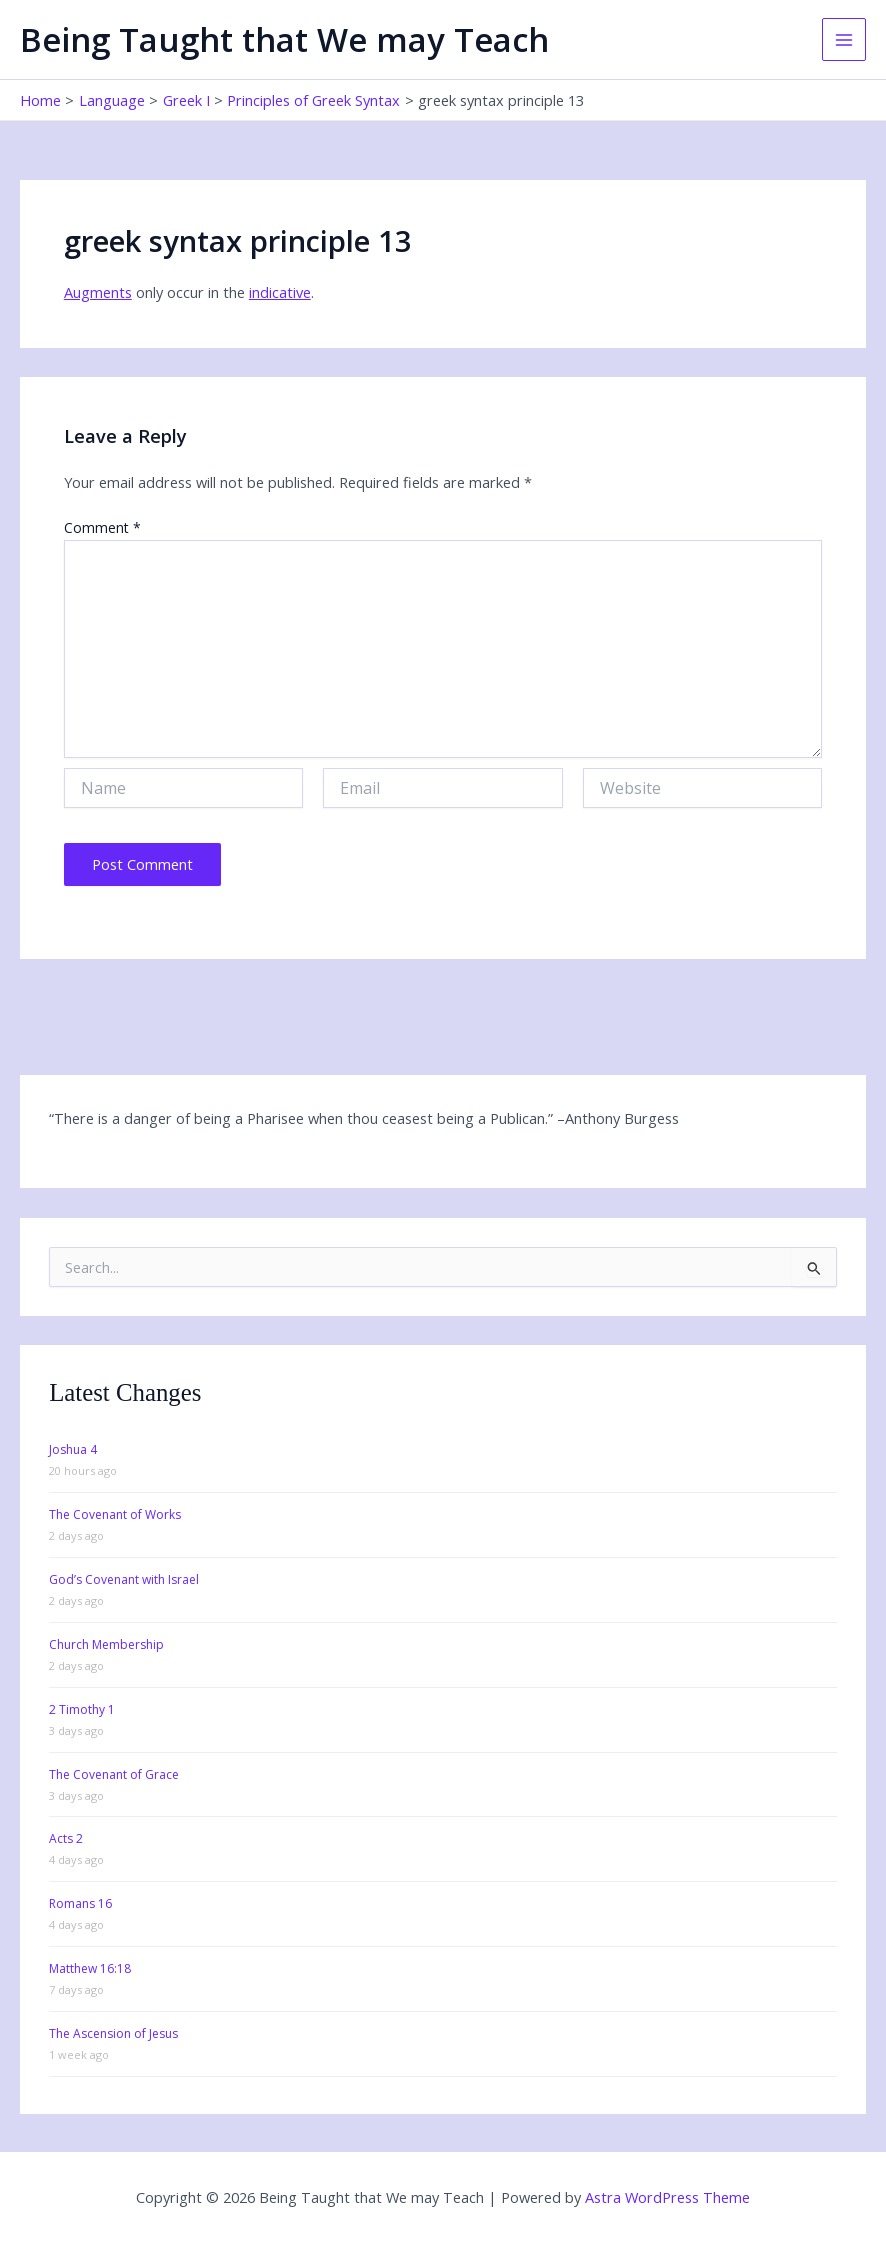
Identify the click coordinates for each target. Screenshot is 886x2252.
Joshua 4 (73, 1449)
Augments (98, 292)
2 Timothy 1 (82, 1709)
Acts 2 (66, 1838)
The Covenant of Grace (114, 1774)
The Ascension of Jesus (113, 2033)
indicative (280, 292)
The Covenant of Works (115, 1514)
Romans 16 (80, 1903)
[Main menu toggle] (844, 40)
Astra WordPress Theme (667, 2197)
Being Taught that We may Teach (284, 39)
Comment (102, 527)
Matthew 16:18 (90, 1968)
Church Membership (106, 1644)
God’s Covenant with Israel (124, 1579)
